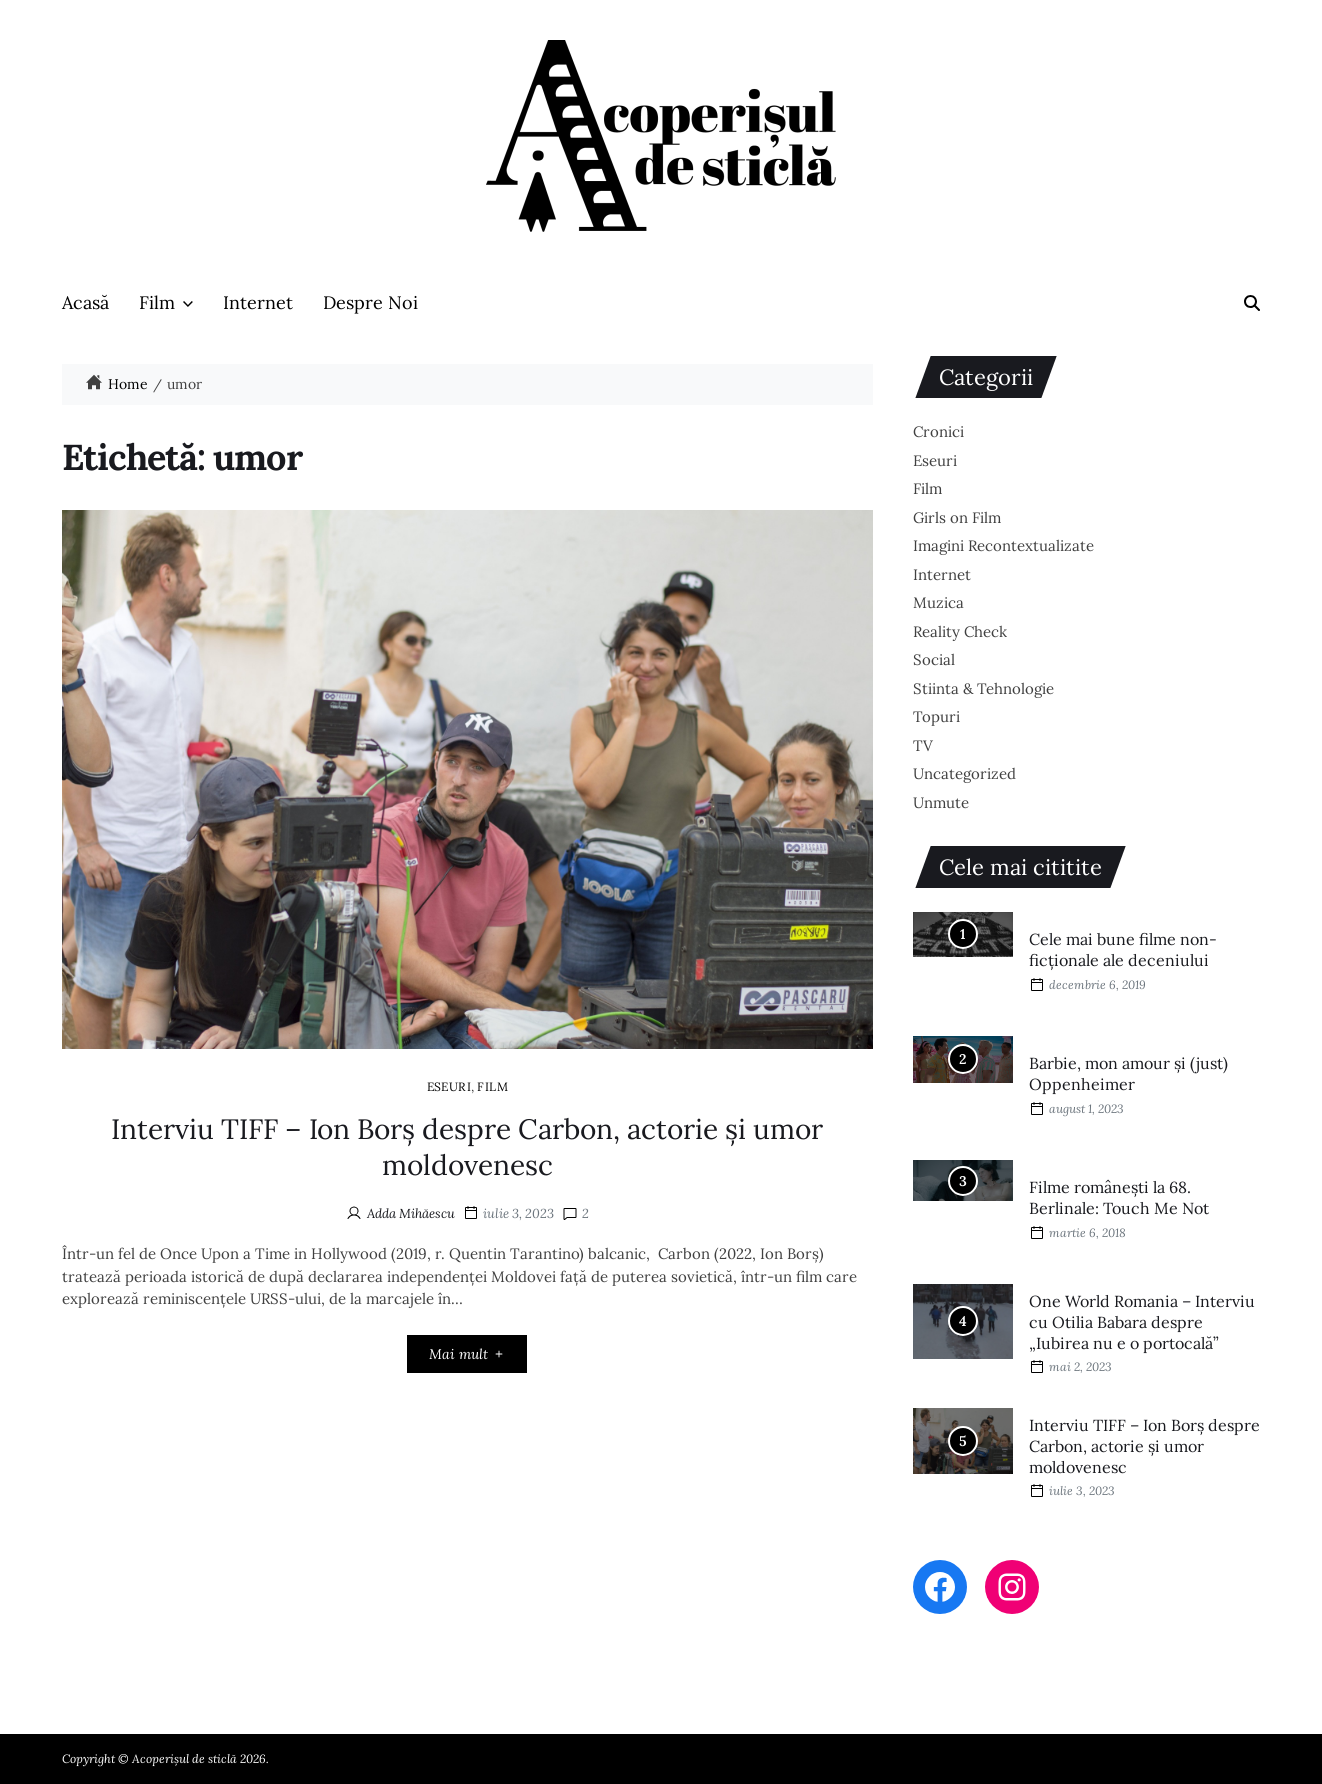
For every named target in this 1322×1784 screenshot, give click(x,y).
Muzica (938, 602)
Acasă (85, 302)
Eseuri (449, 1086)
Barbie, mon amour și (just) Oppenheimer (1128, 1073)
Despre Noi (370, 302)
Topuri (936, 716)
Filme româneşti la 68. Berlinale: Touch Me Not (1119, 1197)
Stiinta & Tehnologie (983, 688)
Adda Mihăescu (411, 1213)
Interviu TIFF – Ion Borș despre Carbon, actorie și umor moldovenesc (467, 1147)
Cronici (938, 431)
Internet (258, 302)
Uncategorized (964, 773)
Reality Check (960, 631)
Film (166, 302)
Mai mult (467, 1354)
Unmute (941, 802)
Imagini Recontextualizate (1003, 545)
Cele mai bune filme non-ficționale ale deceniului (1123, 949)
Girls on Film (957, 517)
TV (923, 745)
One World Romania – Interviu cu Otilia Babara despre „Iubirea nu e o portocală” (1142, 1322)
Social (934, 659)
